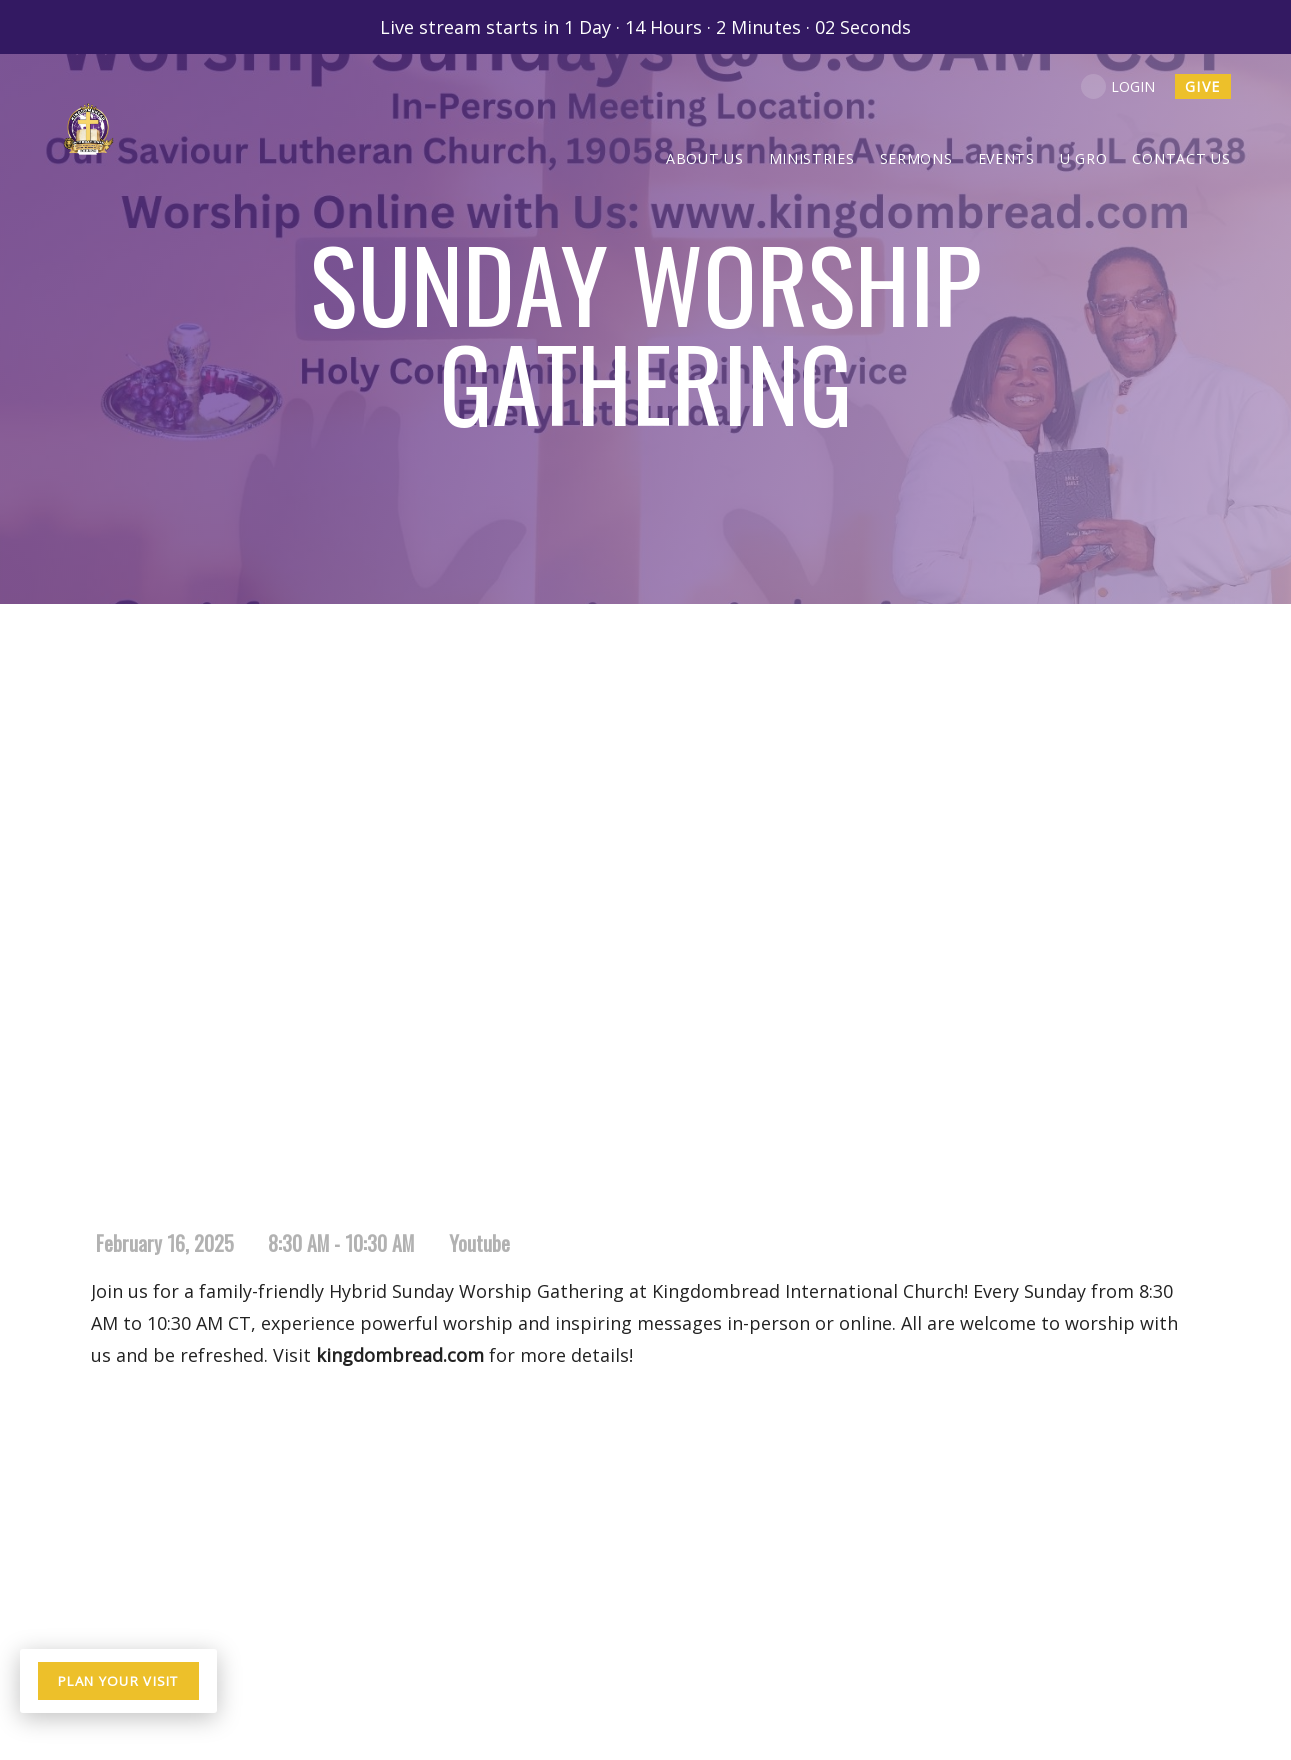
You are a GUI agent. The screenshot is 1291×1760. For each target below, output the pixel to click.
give (1203, 86)
